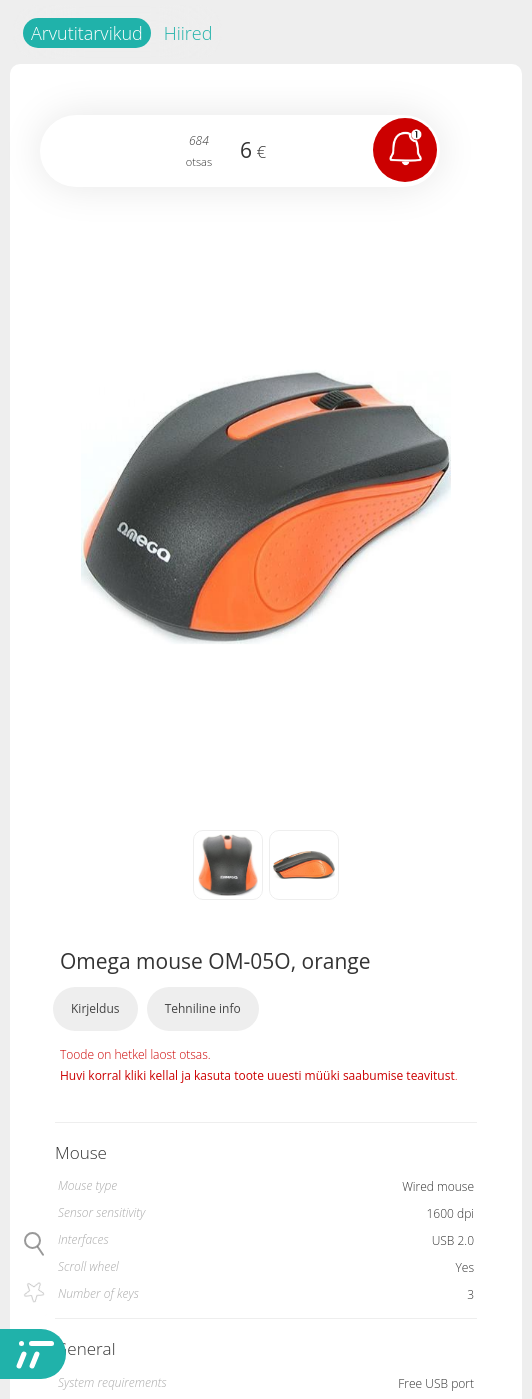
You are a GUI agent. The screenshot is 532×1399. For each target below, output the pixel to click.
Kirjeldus (95, 1008)
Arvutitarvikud (87, 33)
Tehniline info (203, 1008)
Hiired (188, 33)
